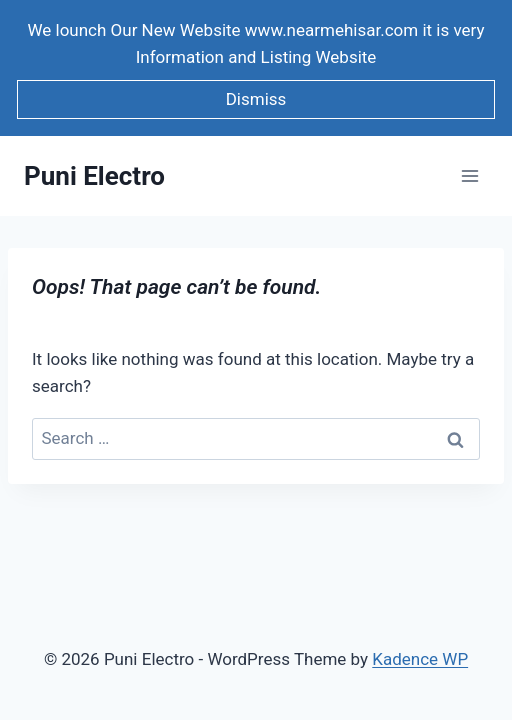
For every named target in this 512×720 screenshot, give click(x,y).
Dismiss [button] (256, 99)
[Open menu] (469, 176)
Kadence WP (420, 659)
